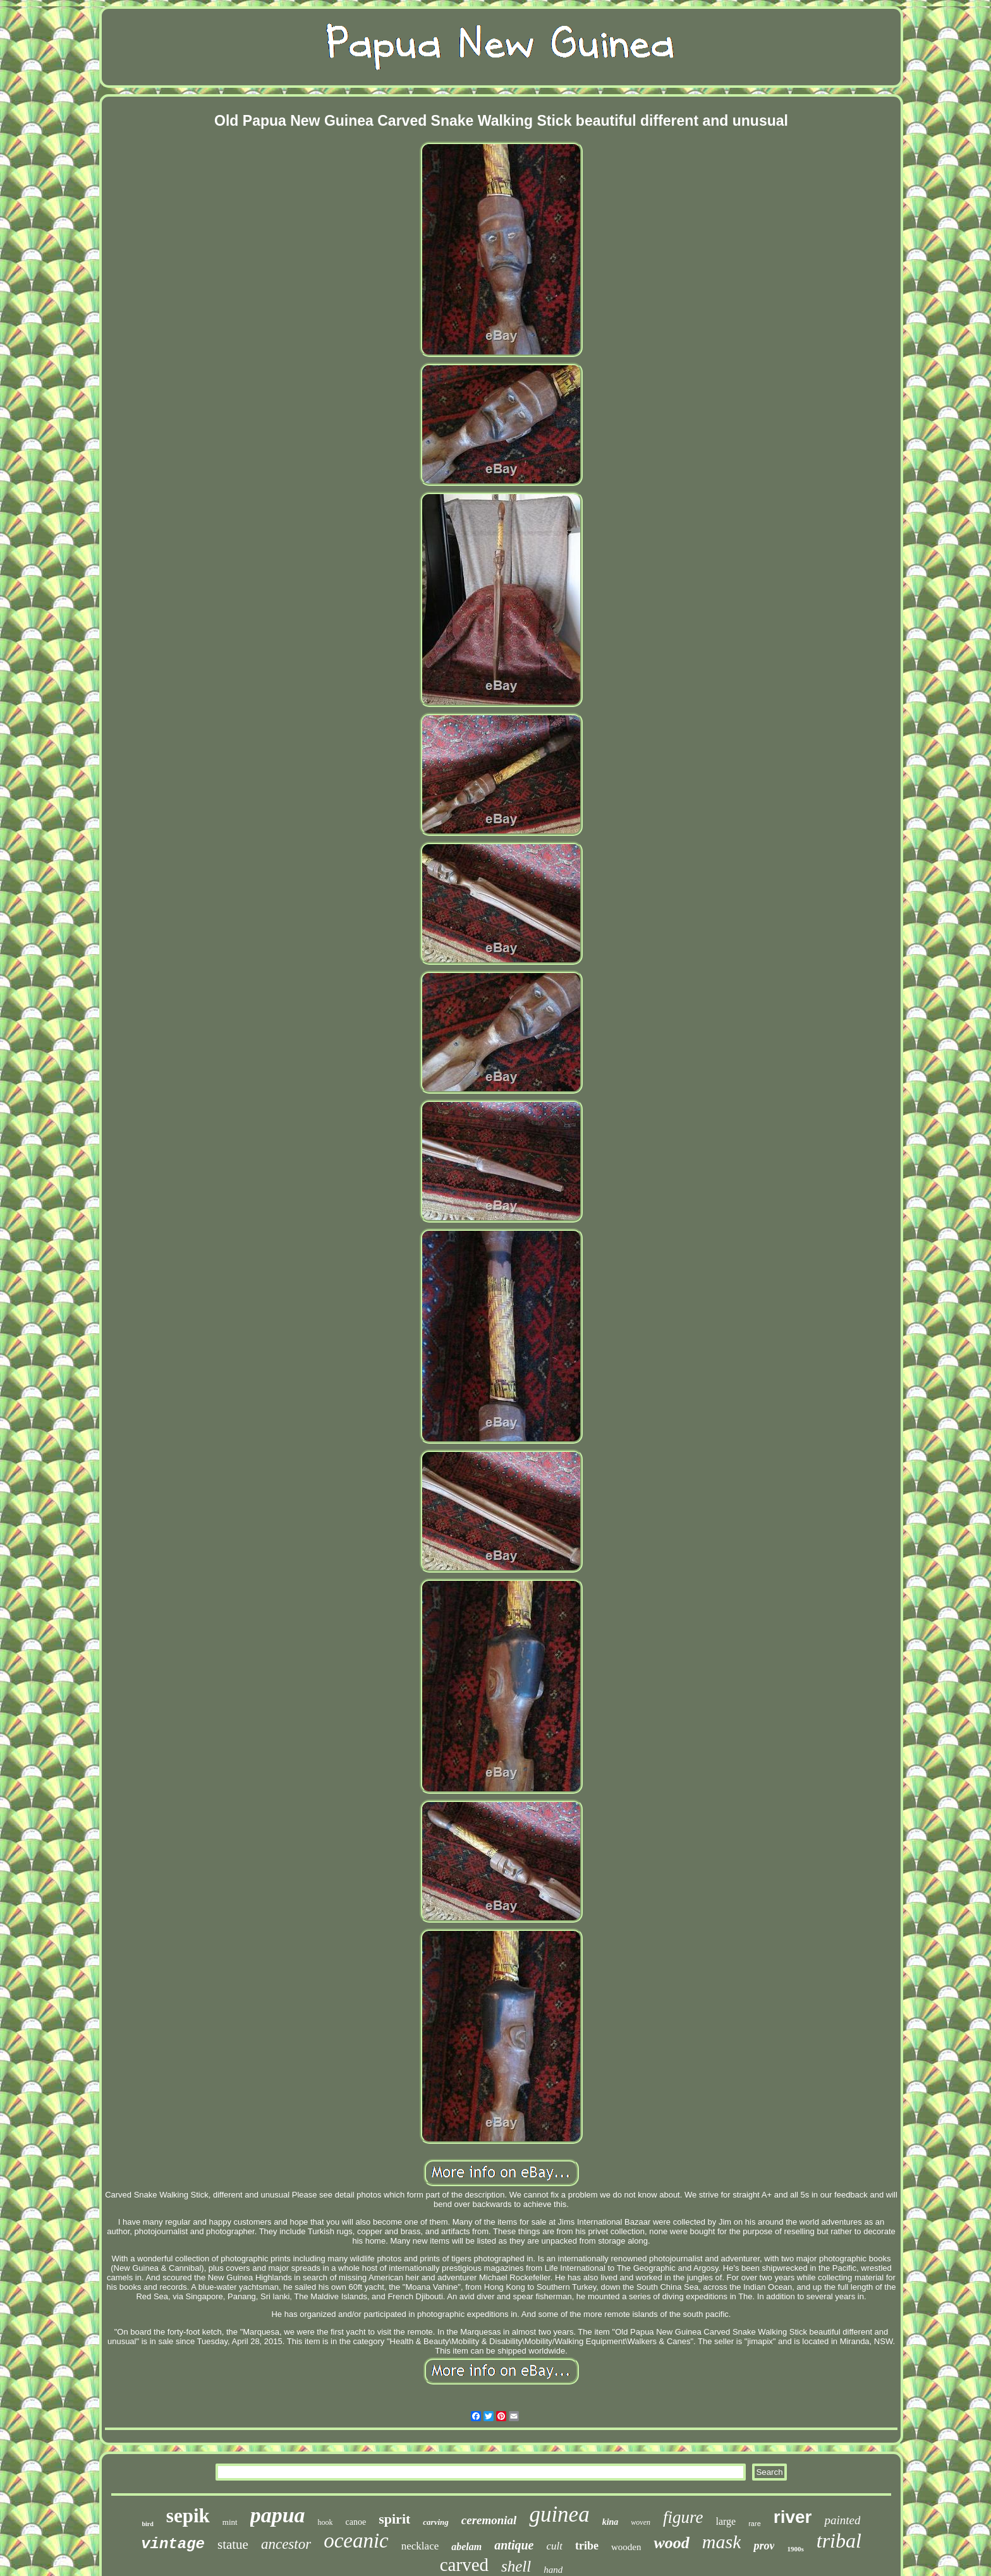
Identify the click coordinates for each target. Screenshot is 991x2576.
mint (230, 2522)
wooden (626, 2547)
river (793, 2517)
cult (554, 2546)
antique (513, 2545)
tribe (587, 2545)
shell (516, 2566)
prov (763, 2545)
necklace (420, 2546)
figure (683, 2517)
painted (842, 2520)
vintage (173, 2544)
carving (435, 2522)
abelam (466, 2546)
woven (640, 2522)
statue (232, 2544)
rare (754, 2523)
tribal (839, 2540)
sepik (188, 2516)
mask (721, 2541)
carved (464, 2565)
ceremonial (489, 2520)
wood (671, 2543)
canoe (356, 2522)
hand (553, 2570)
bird (148, 2523)
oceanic (356, 2540)
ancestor (286, 2544)
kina (610, 2522)
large (726, 2521)
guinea (559, 2514)
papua (277, 2515)
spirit (394, 2519)
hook (325, 2522)
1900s (795, 2549)
